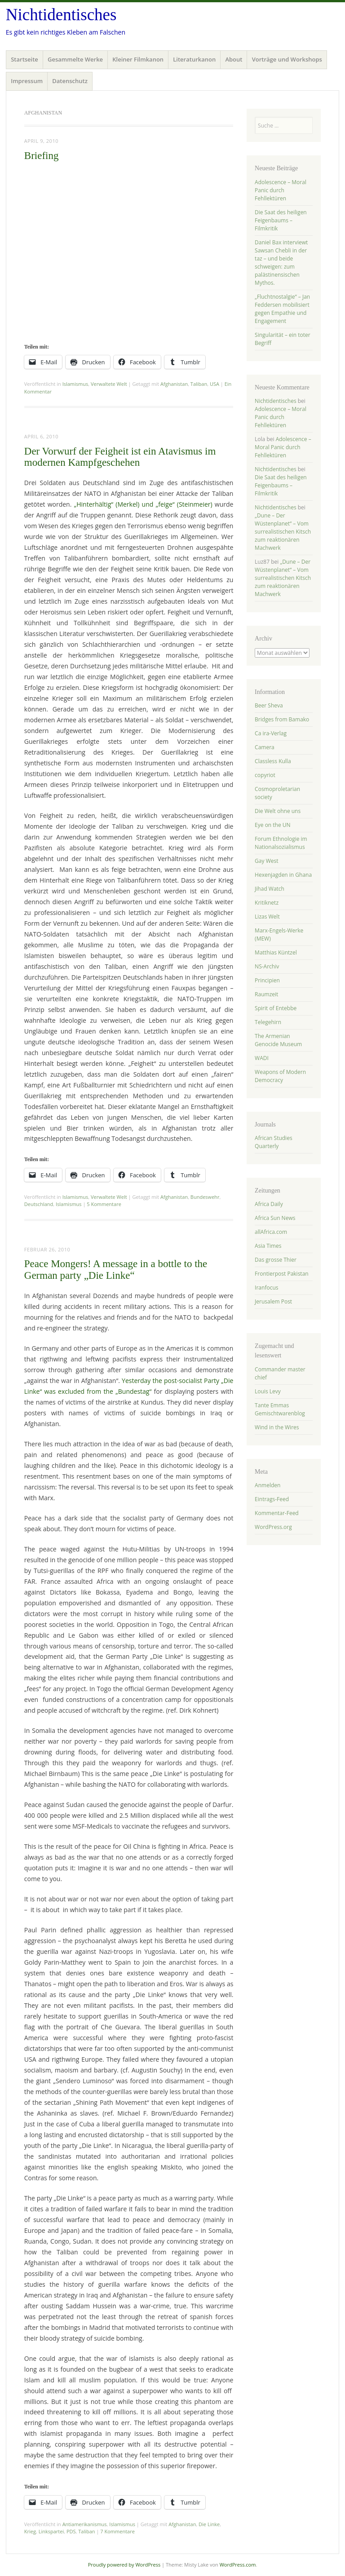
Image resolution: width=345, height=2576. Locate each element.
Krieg (30, 2531)
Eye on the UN (273, 825)
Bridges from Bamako (282, 719)
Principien (267, 980)
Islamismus (75, 383)
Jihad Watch (269, 889)
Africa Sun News (275, 1218)
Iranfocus (266, 1287)
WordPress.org (273, 1527)
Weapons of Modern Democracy (280, 1076)
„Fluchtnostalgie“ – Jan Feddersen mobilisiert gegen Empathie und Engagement (282, 309)
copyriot (265, 775)
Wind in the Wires (277, 1427)
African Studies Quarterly (273, 1142)
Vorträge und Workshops (287, 59)
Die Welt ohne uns (278, 811)
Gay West (266, 861)
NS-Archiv (267, 966)
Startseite (24, 59)
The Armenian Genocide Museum (278, 1040)
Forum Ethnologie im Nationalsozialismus (281, 843)
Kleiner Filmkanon (138, 59)
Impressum (27, 81)
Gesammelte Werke (75, 59)
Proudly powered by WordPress (124, 2564)
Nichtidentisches (61, 14)
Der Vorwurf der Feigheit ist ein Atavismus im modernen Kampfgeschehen (120, 457)
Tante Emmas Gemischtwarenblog (280, 1409)
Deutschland (38, 1204)
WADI (262, 1058)
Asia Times (268, 1246)
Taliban (198, 383)
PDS (71, 2531)
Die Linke (209, 2524)
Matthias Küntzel (276, 952)
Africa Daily (269, 1204)
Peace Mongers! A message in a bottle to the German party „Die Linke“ (116, 1269)
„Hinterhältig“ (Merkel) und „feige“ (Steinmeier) (143, 504)
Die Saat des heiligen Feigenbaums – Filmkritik (281, 220)
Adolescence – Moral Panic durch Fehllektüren (280, 190)
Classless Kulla (273, 761)
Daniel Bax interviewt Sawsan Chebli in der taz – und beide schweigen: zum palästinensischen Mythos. (281, 263)
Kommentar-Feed (277, 1513)
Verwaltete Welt (109, 383)
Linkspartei (51, 2531)
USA (214, 383)
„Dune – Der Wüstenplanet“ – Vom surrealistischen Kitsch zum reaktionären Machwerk (283, 532)
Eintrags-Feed (272, 1499)
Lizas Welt (267, 916)
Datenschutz (70, 81)
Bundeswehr (205, 1196)
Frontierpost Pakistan (282, 1273)
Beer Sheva (269, 705)
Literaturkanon (194, 59)
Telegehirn (268, 1022)
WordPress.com (238, 2564)
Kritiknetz (267, 902)
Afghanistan (174, 383)
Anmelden (267, 1485)
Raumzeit (266, 994)
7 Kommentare (117, 2531)
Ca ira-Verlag (271, 733)
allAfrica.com (271, 1232)
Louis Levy (268, 1391)
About (233, 59)
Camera (264, 747)
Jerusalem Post (273, 1301)
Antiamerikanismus (84, 2524)
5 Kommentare (104, 1204)
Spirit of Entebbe (275, 1008)
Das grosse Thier (275, 1260)
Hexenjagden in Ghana (283, 875)
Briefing (41, 155)
